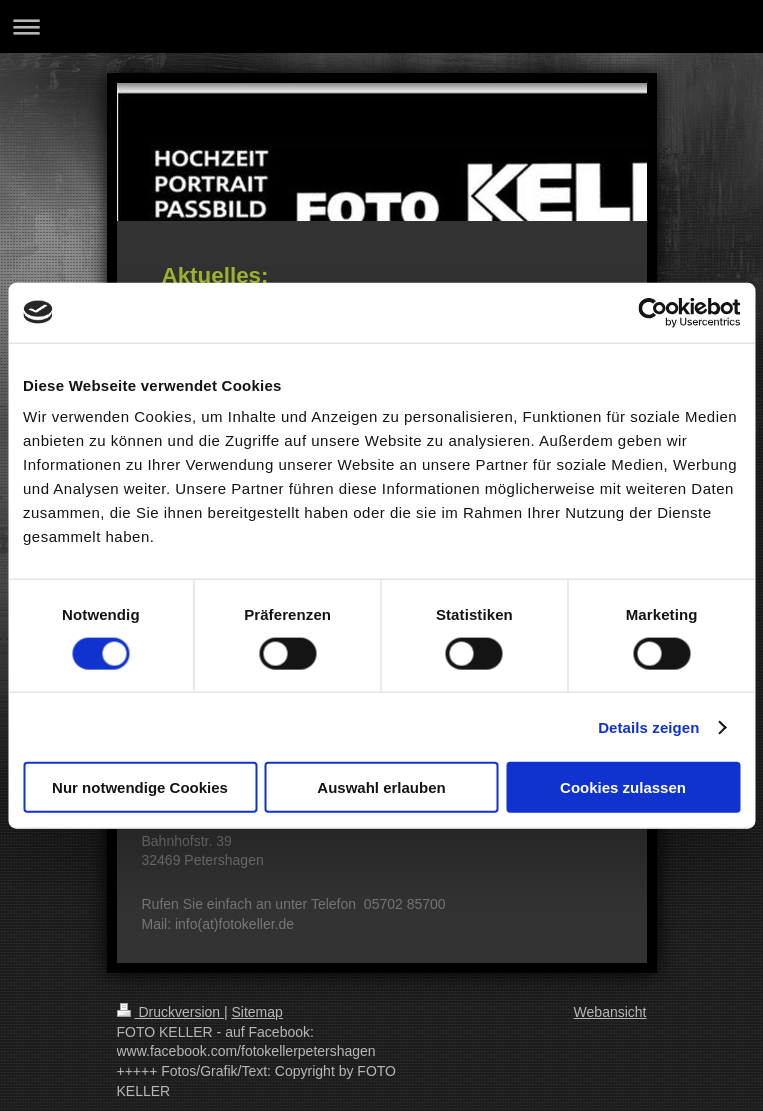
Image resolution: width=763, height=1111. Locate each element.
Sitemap (257, 1012)
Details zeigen (648, 726)
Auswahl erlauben (381, 787)
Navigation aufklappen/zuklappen (381, 26)
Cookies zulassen (623, 787)
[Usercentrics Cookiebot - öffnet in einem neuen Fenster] (652, 312)
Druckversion (170, 1012)
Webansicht (610, 1012)
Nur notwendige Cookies (140, 787)
